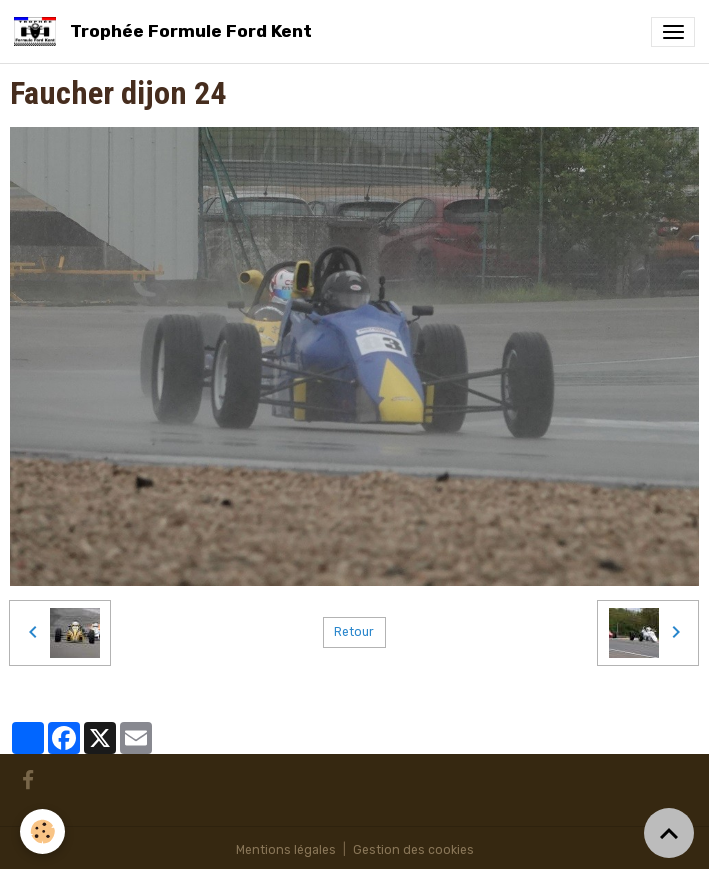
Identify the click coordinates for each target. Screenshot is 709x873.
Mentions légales (286, 850)
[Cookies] (42, 831)
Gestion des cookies (413, 850)
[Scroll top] (669, 833)
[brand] (166, 31)
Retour (354, 632)
